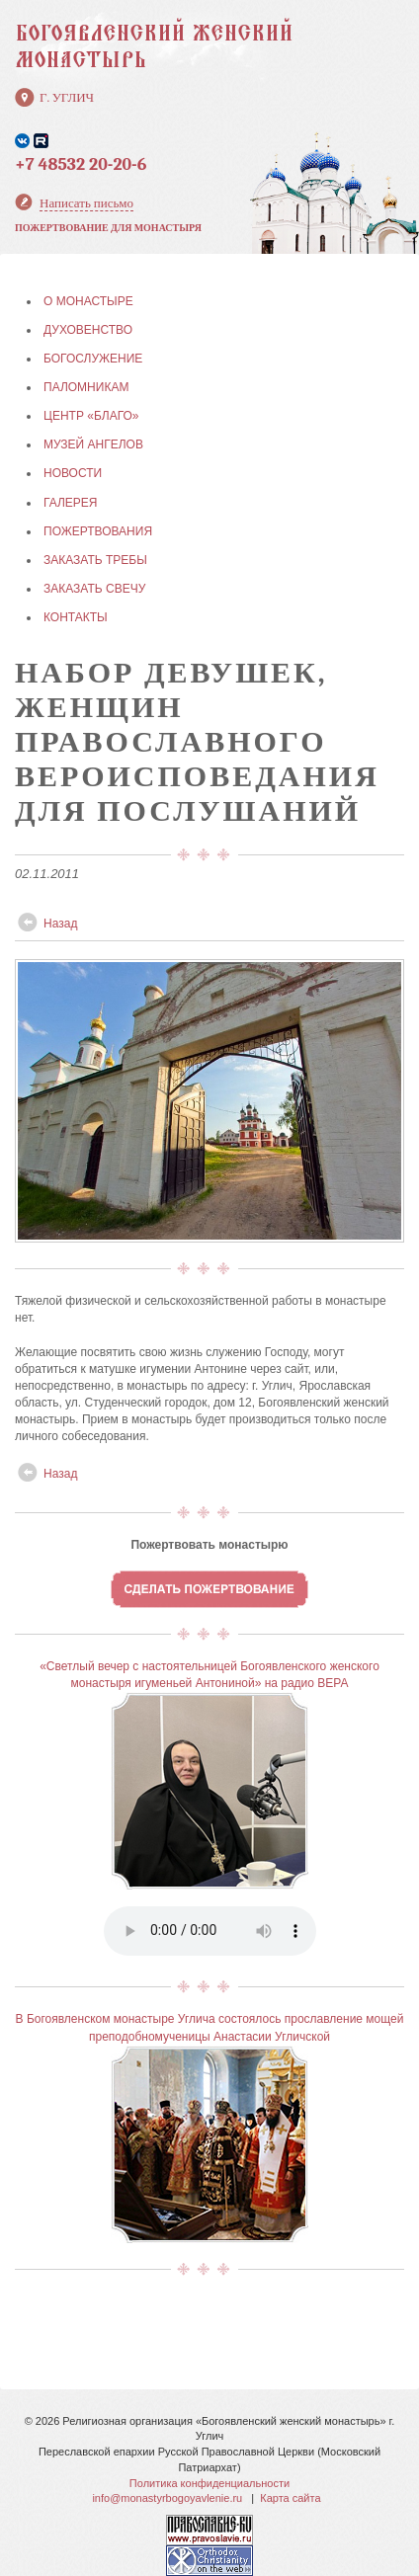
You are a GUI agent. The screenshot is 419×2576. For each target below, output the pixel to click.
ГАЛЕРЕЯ (70, 503)
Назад (60, 923)
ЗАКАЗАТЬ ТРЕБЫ (95, 560)
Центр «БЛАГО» (90, 416)
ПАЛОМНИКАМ (85, 387)
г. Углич (67, 97)
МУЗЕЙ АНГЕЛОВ (93, 444)
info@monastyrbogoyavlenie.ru (167, 2498)
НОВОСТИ (72, 473)
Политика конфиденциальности (209, 2483)
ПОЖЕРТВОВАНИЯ (97, 531)
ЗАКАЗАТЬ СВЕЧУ (94, 589)
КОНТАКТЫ (75, 617)
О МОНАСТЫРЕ (88, 301)
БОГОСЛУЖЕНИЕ (92, 358)
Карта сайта (290, 2498)
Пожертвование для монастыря (108, 228)
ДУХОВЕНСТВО (87, 330)
